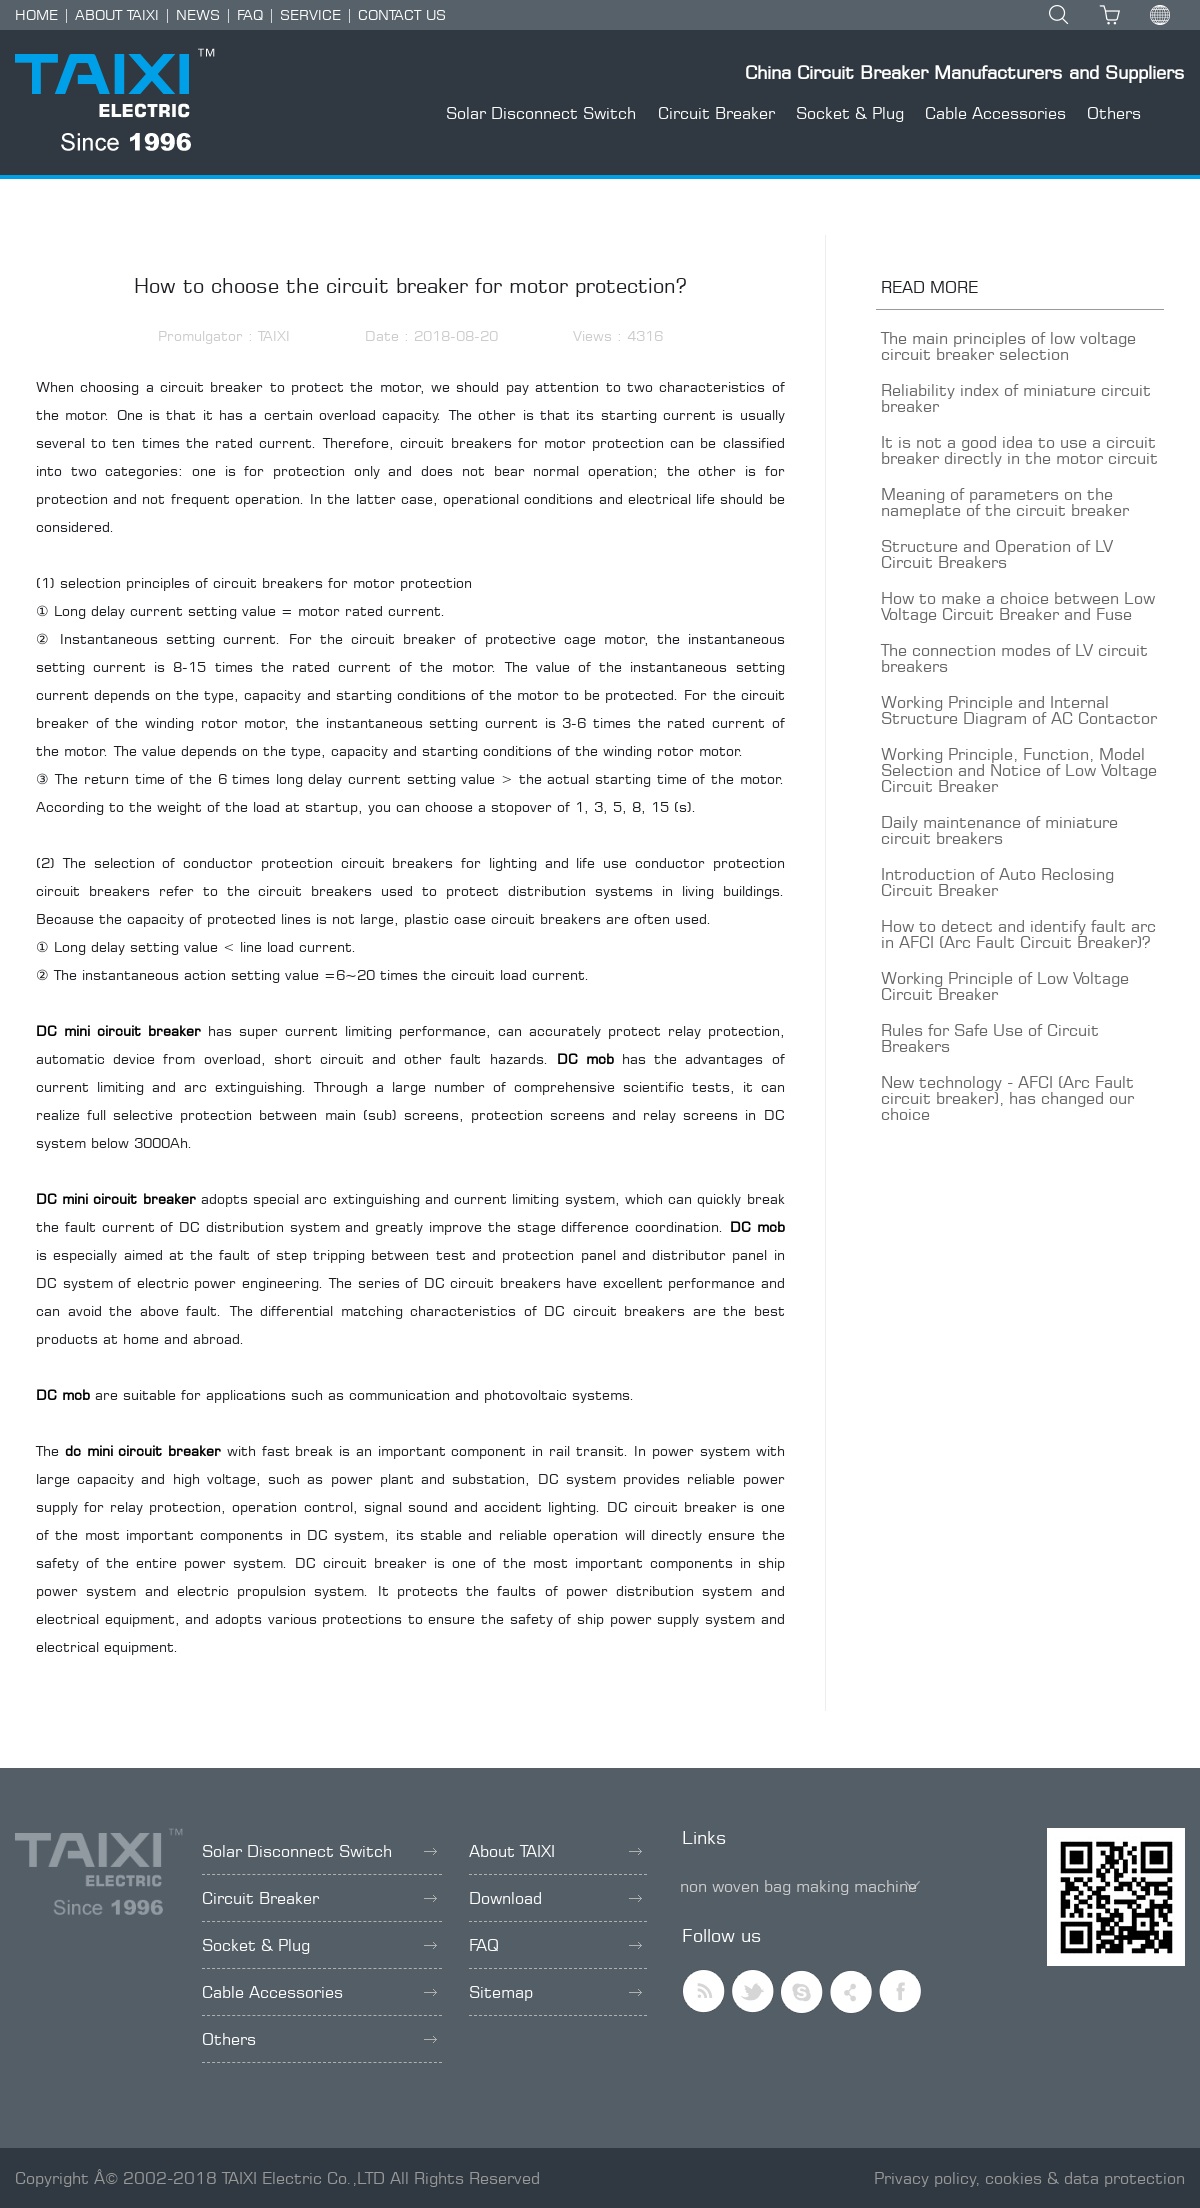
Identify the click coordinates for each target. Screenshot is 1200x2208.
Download (555, 1898)
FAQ (250, 14)
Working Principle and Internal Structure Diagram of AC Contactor (1019, 710)
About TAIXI (555, 1851)
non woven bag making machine (798, 1886)
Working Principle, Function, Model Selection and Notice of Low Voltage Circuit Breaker (1019, 770)
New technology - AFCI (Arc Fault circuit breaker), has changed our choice (1007, 1098)
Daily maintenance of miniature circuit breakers (999, 830)
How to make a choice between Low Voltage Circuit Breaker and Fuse (1018, 606)
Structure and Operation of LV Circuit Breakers (997, 554)
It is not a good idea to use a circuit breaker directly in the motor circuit (1019, 450)
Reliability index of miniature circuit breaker (1016, 398)
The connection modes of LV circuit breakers (1014, 658)
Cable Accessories (995, 113)
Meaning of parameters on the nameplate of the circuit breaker (1005, 502)
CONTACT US (402, 14)
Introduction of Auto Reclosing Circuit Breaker (997, 882)
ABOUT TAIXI (117, 14)
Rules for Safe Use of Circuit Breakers (990, 1038)
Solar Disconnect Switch (541, 113)
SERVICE (310, 14)
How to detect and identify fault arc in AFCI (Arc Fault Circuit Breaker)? (1018, 934)
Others (1114, 113)
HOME (36, 14)
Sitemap (555, 1992)
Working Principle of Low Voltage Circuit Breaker (1005, 986)
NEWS (198, 14)
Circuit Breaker (716, 113)
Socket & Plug (850, 113)
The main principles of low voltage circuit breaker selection (1008, 346)
